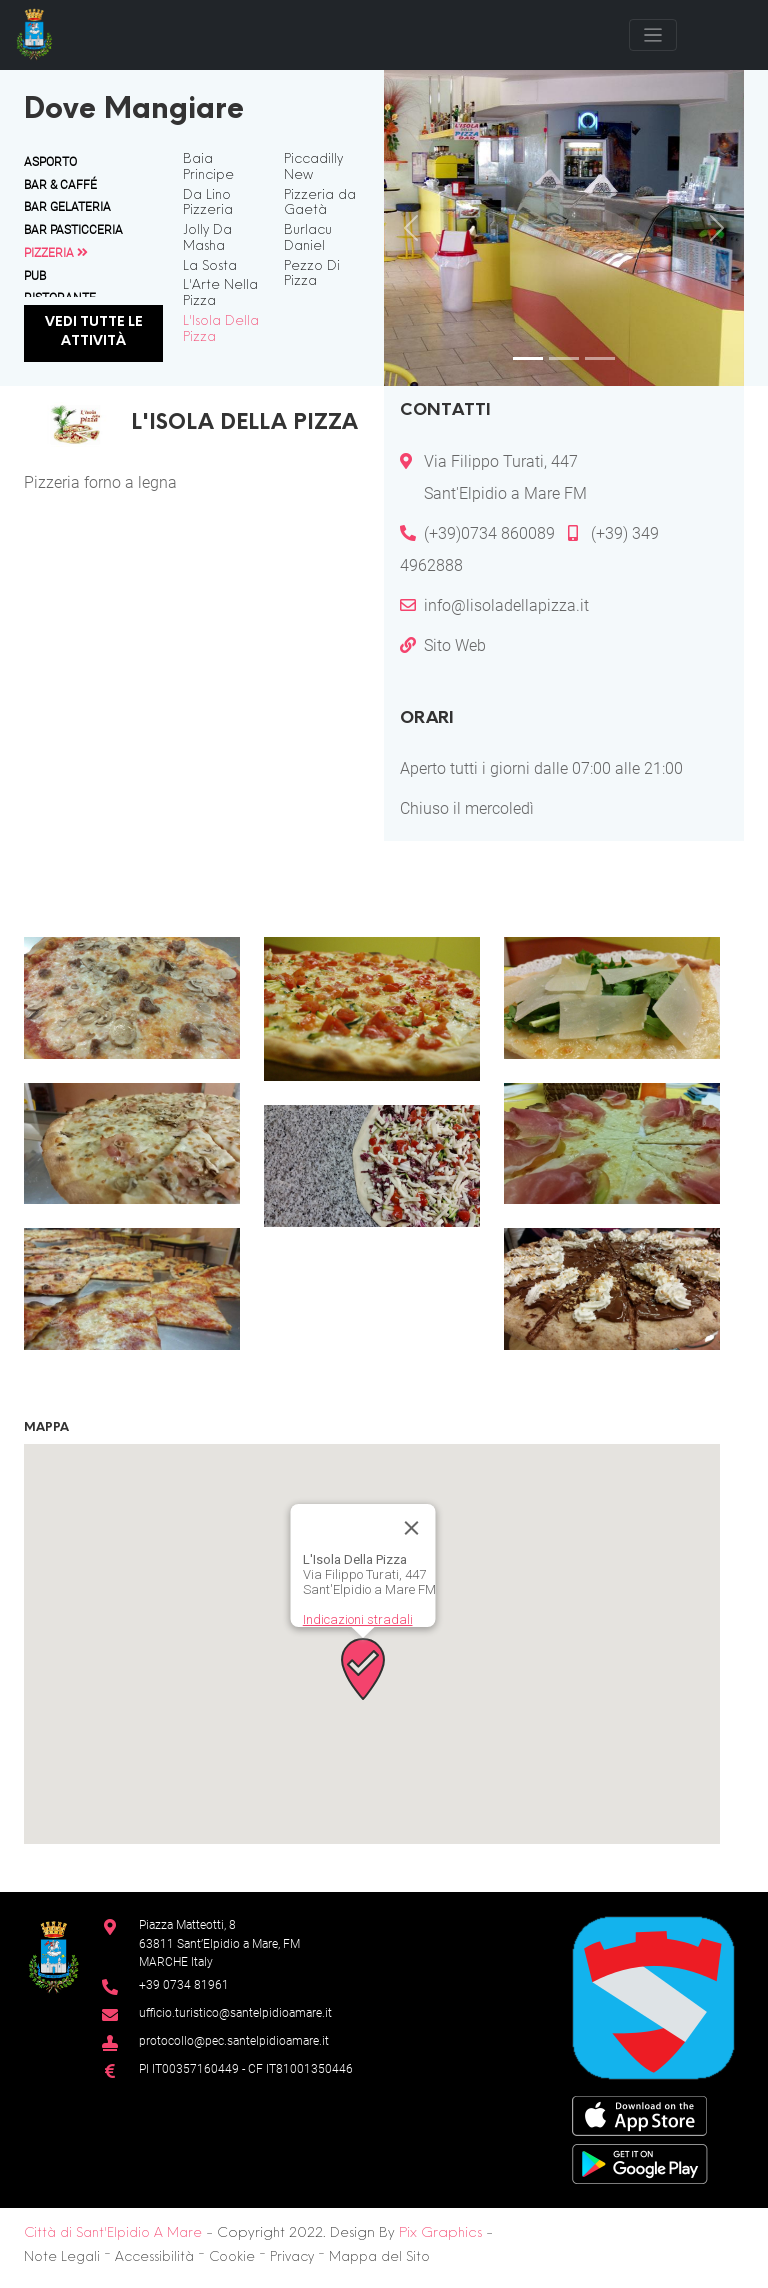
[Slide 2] (564, 358)
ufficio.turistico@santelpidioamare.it (235, 2012)
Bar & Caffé (60, 184)
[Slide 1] (528, 358)
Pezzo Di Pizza (312, 275)
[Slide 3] (600, 358)
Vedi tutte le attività (94, 333)
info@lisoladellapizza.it (506, 605)
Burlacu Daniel (308, 239)
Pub (35, 275)
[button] (132, 998)
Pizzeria (56, 252)
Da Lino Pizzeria (208, 204)
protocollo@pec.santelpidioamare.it (234, 2040)
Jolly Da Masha (207, 239)
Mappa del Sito (379, 2258)
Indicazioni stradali (358, 1619)
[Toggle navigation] (653, 35)
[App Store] (639, 2114)
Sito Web (455, 645)
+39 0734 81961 (184, 1984)
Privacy (292, 2258)
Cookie (232, 2258)
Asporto (50, 161)
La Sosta (210, 267)
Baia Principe (208, 168)
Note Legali (62, 2258)
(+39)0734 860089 (491, 533)
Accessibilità (154, 2258)
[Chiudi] (412, 1528)
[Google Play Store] (640, 2162)
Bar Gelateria (67, 206)
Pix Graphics (440, 2233)
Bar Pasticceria (73, 229)
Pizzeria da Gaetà (320, 204)
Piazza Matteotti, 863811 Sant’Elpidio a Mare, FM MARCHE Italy (219, 1943)
